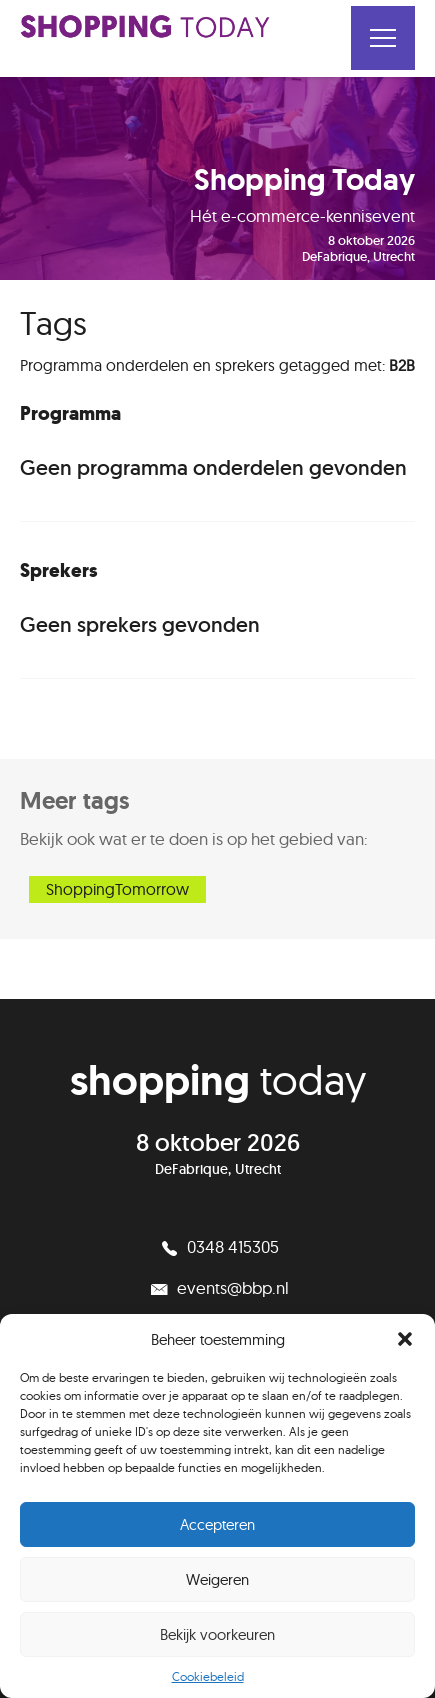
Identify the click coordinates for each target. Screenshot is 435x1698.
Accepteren (217, 1524)
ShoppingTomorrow (117, 889)
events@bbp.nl (218, 1287)
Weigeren (217, 1579)
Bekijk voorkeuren (217, 1634)
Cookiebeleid (208, 1676)
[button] (405, 1339)
